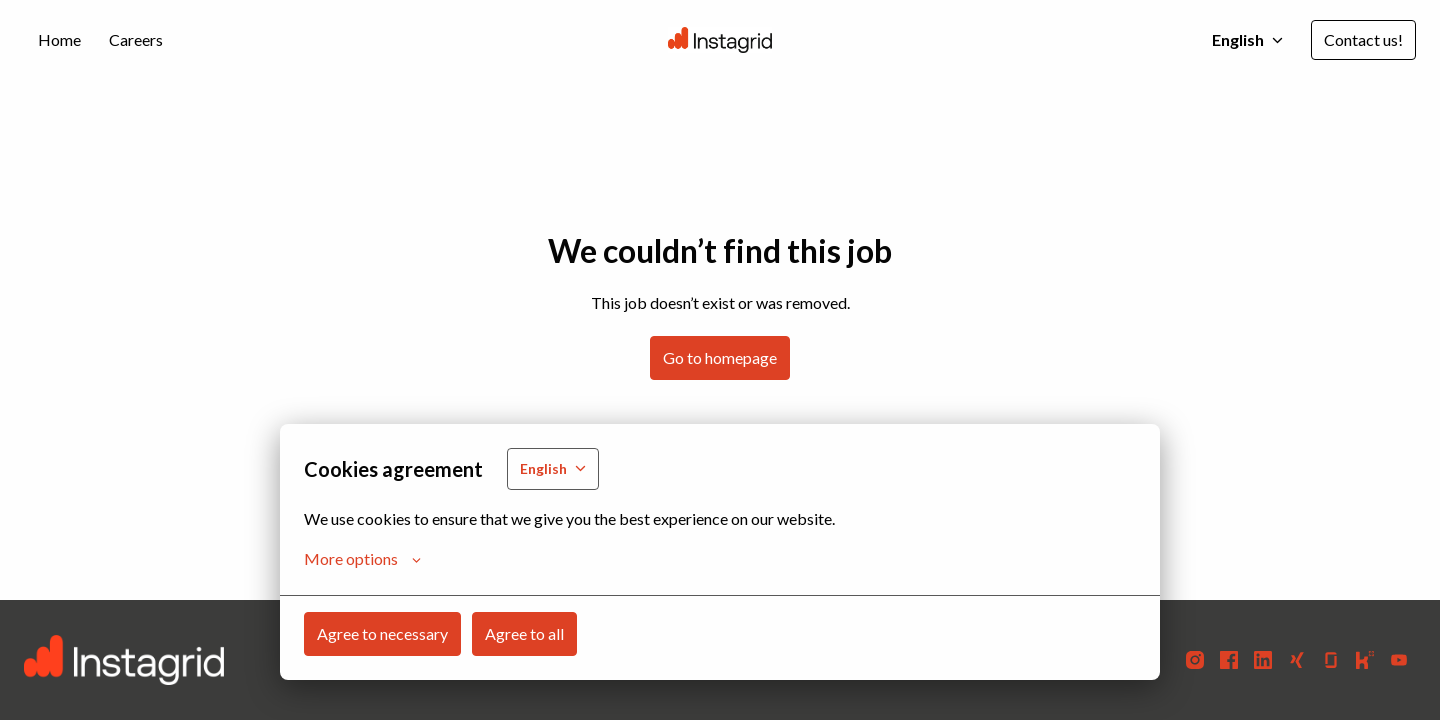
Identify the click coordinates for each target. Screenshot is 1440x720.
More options (362, 559)
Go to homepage (720, 357)
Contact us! (1363, 39)
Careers (136, 39)
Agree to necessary (382, 633)
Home (59, 39)
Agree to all (524, 633)
